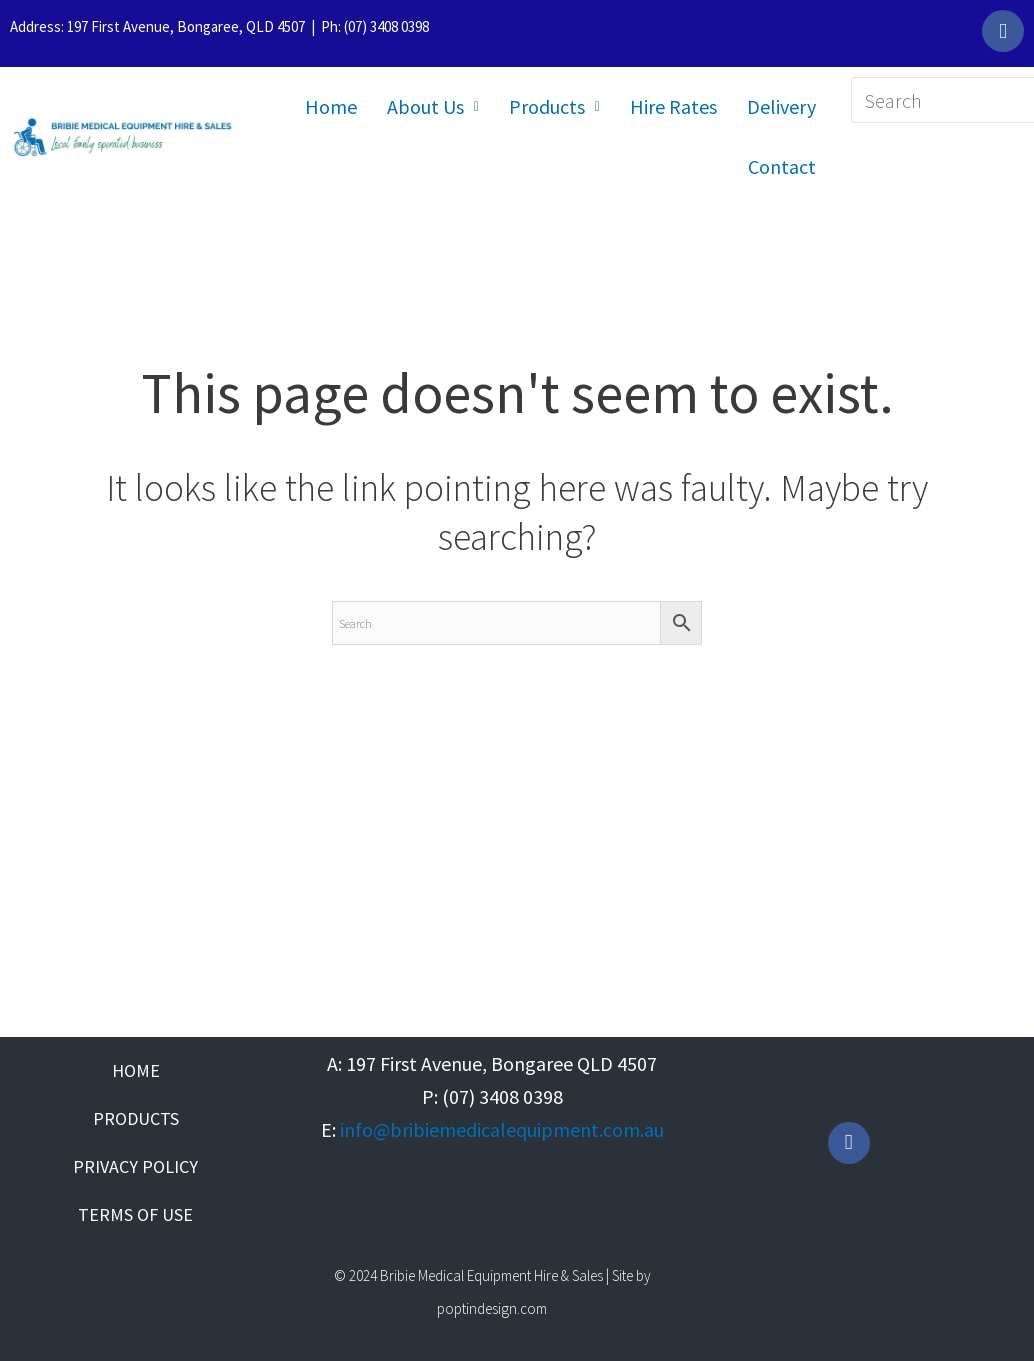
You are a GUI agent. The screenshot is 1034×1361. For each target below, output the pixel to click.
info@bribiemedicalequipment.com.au (502, 1129)
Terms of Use (135, 1214)
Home (331, 106)
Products (554, 106)
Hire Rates (673, 106)
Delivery (781, 106)
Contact (782, 166)
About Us (433, 106)
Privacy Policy (135, 1166)
